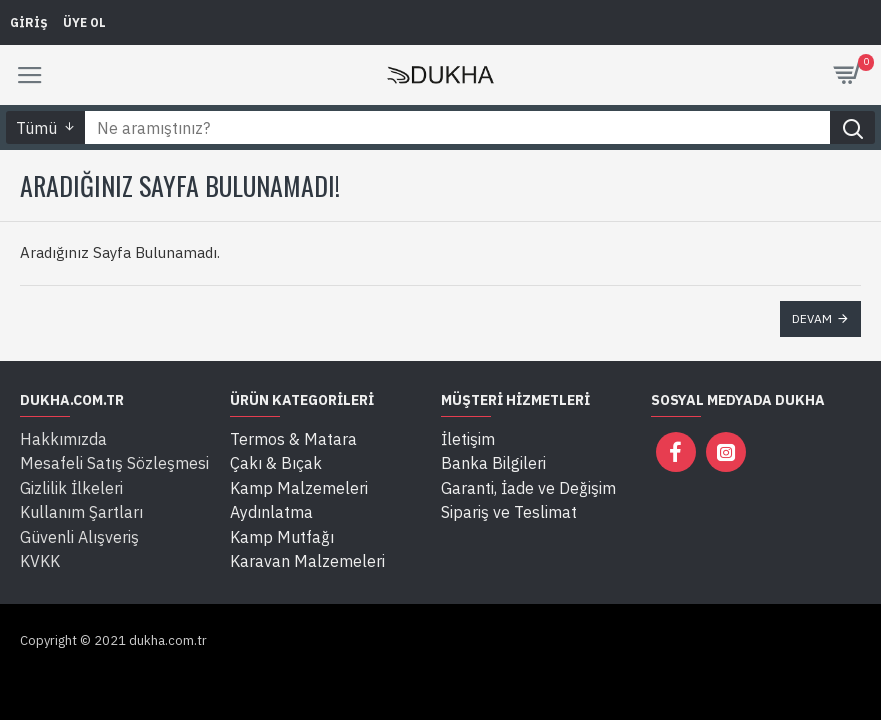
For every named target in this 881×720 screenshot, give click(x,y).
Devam (812, 318)
